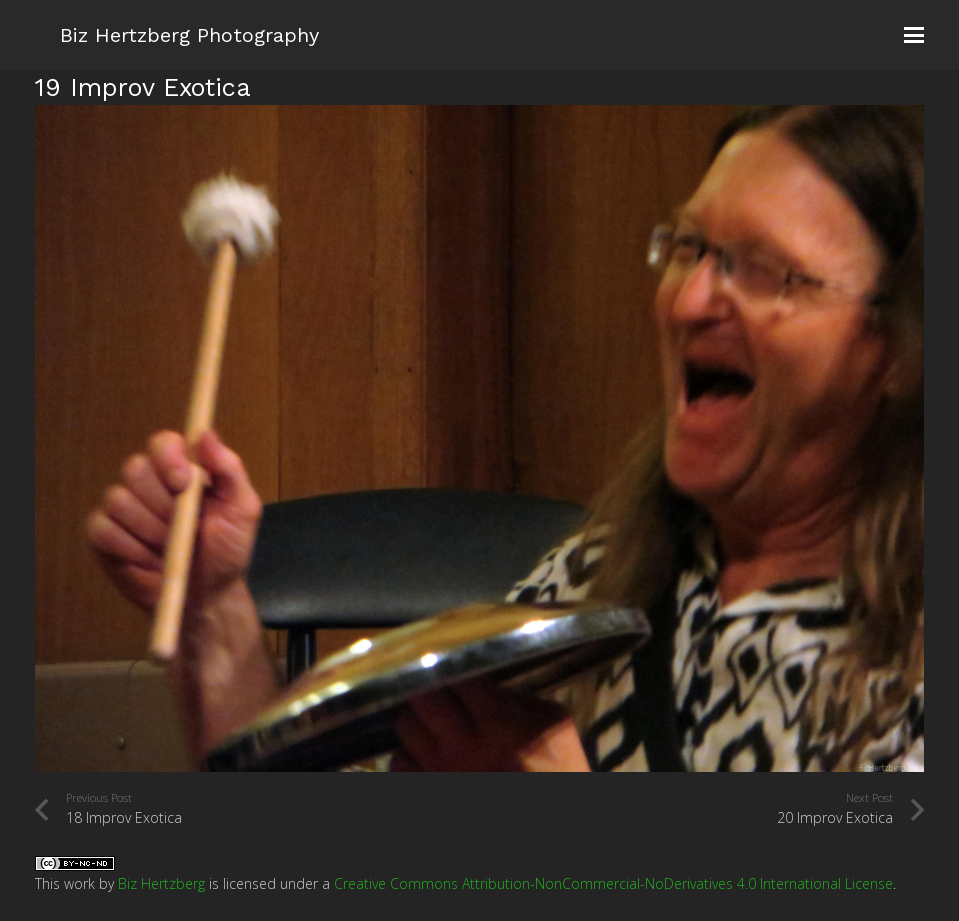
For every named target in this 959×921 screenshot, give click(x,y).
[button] (914, 35)
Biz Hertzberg (161, 883)
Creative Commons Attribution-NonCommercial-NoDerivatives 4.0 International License (613, 883)
